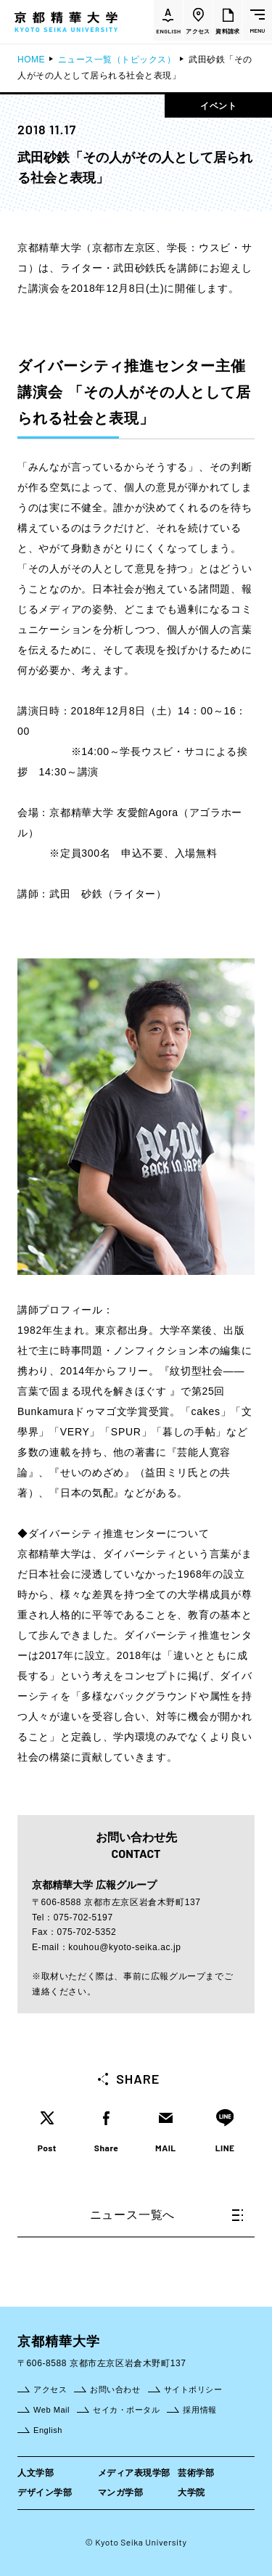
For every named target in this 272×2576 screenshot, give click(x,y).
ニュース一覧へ (166, 2215)
